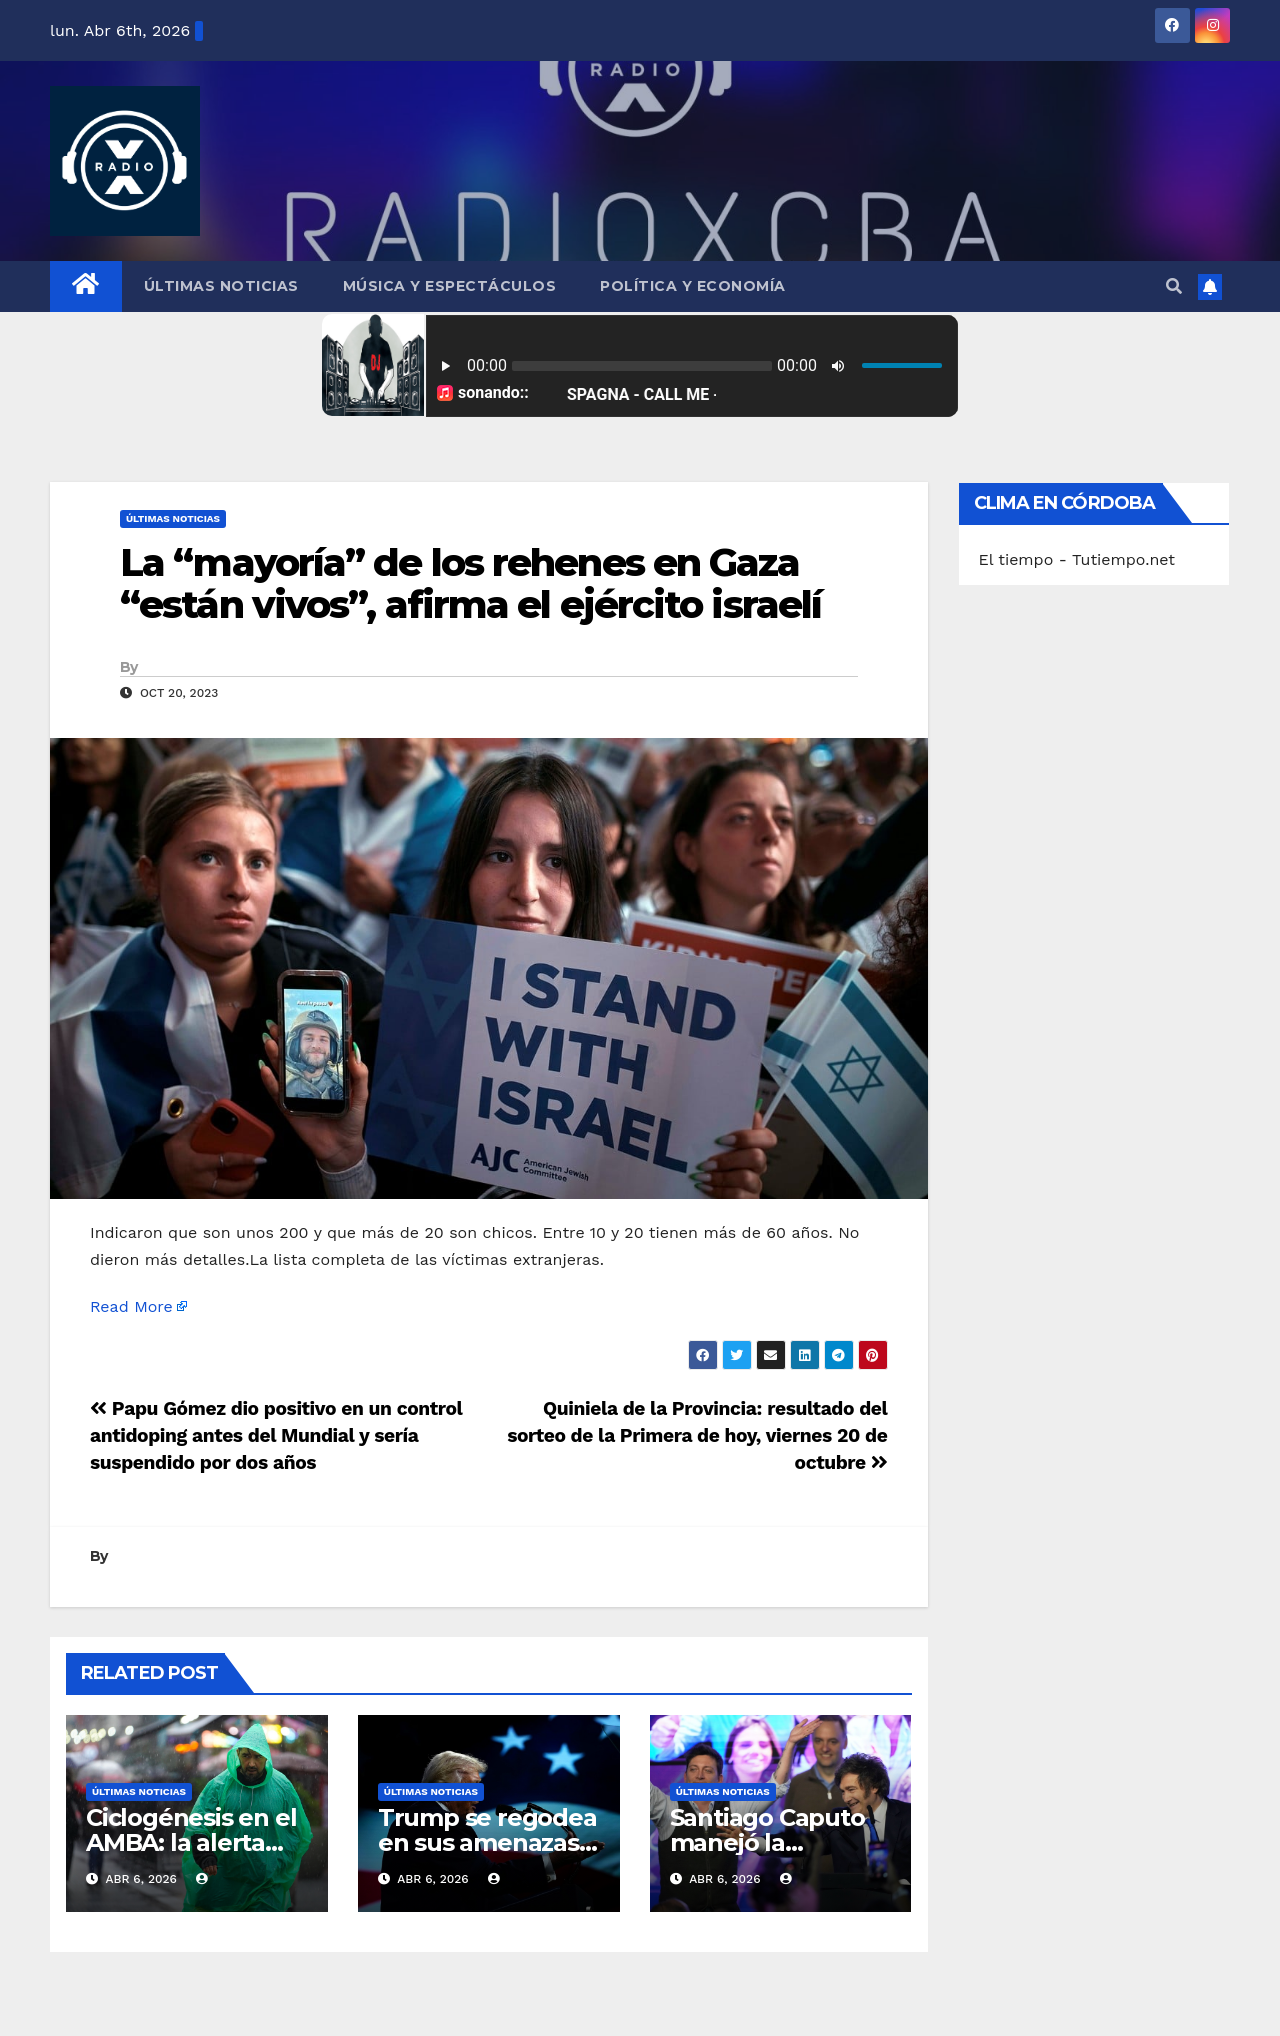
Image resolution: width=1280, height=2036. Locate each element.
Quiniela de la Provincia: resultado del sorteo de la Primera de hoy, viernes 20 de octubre (697, 1435)
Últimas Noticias (221, 286)
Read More (131, 1306)
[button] (1174, 286)
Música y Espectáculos (450, 286)
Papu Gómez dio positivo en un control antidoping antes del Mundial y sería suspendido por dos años (276, 1435)
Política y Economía (693, 286)
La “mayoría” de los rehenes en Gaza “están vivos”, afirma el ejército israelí (470, 583)
